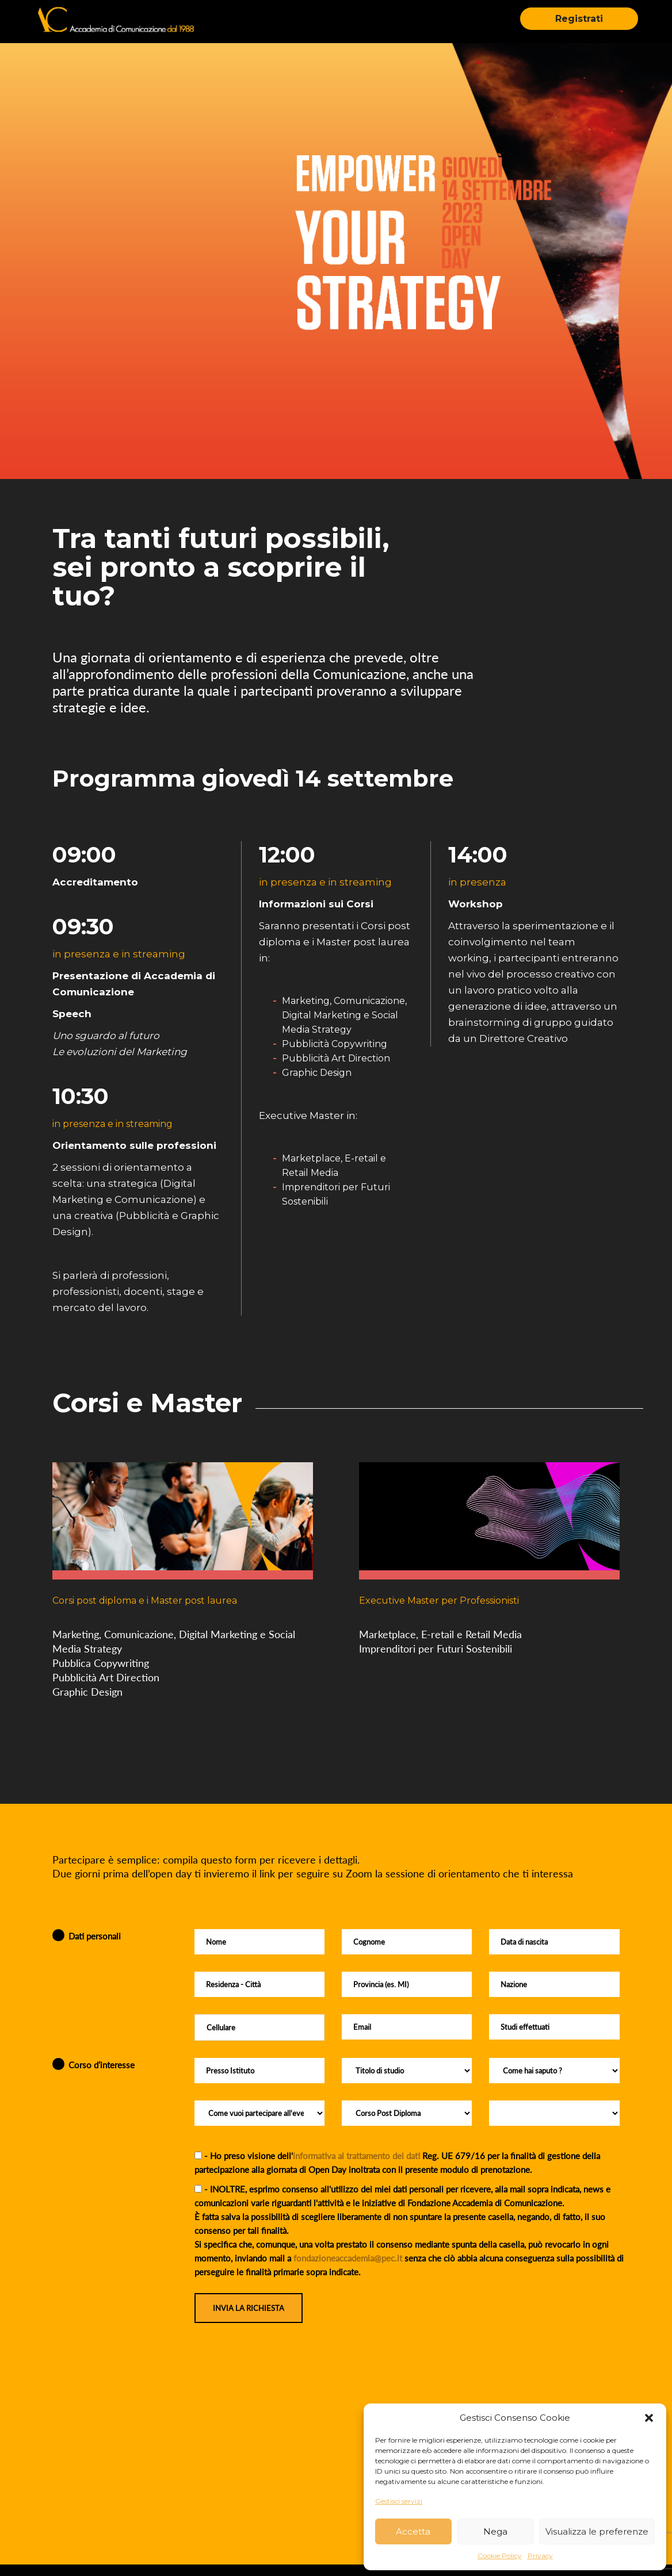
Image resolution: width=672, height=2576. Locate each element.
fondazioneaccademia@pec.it (347, 2258)
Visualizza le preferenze (596, 2531)
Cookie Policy (500, 2555)
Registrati (579, 18)
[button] (649, 2418)
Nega (495, 2531)
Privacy (540, 2555)
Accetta (413, 2531)
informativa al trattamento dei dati (356, 2155)
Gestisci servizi (398, 2501)
